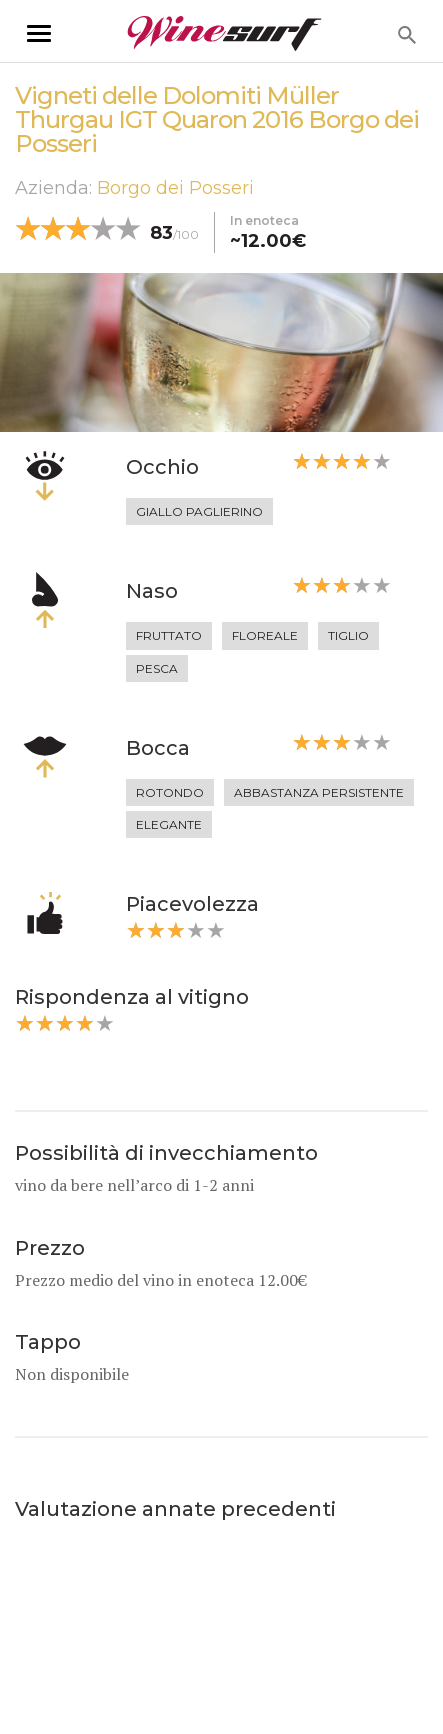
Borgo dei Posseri (175, 188)
